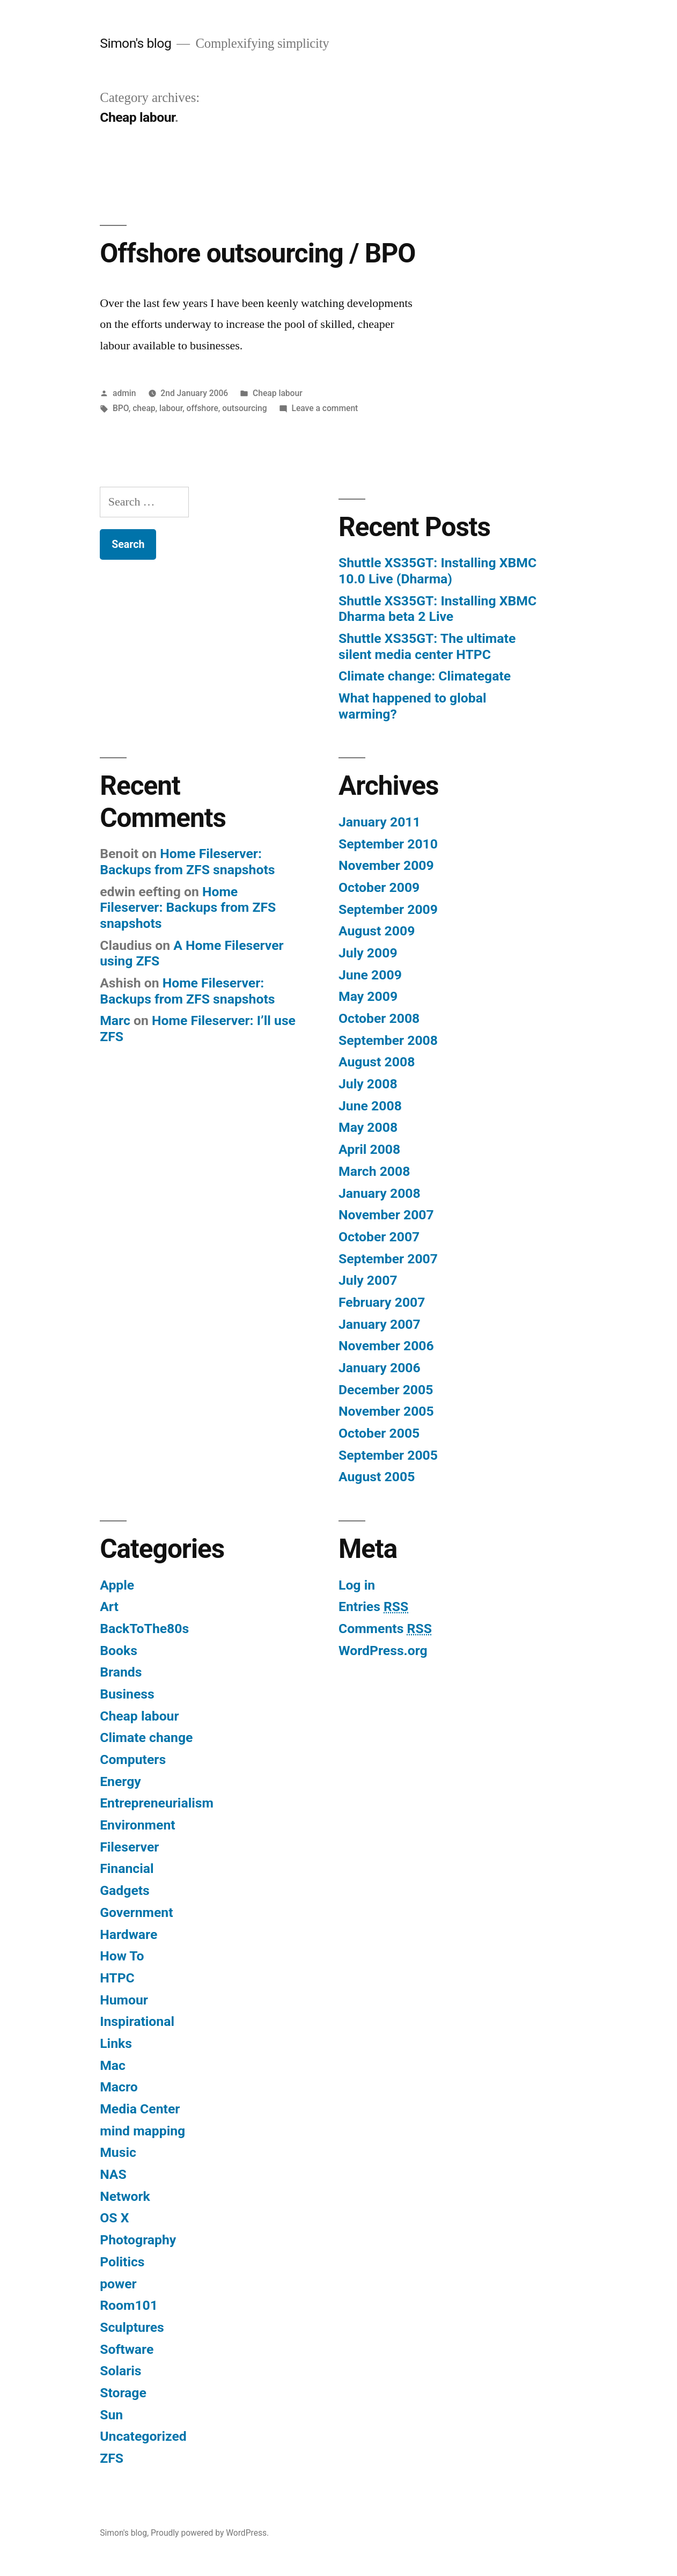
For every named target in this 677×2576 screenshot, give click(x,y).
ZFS (111, 2458)
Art (109, 1606)
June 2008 (370, 1106)
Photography (138, 2240)
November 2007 (386, 1215)
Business (127, 1694)
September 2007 (388, 1259)
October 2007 (379, 1237)
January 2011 (379, 822)
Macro (118, 2087)
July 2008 (368, 1084)
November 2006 (386, 1345)
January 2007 (379, 1324)
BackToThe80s (144, 1628)
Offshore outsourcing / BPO (257, 253)
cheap (144, 408)
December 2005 (385, 1389)
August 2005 (376, 1476)
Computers (133, 1759)
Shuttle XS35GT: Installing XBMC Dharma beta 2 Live (437, 609)
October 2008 (379, 1018)
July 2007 (368, 1280)
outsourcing (244, 408)
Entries (373, 1606)
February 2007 (381, 1302)
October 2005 (379, 1433)
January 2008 (379, 1193)
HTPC (117, 1978)
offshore (202, 408)
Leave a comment (324, 408)
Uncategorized (143, 2436)
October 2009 (379, 887)
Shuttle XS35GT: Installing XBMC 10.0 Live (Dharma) (437, 571)
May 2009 (368, 996)
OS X (114, 2218)
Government (136, 1912)
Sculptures (132, 2327)
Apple (117, 1585)
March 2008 (374, 1171)
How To (122, 1956)
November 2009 (386, 865)
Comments (385, 1628)
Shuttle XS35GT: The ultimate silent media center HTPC (427, 646)
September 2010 (388, 844)
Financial (126, 1868)
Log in (356, 1585)
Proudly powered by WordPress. (210, 2533)
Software (126, 2349)
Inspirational (137, 2021)
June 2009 (370, 975)
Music (118, 2152)
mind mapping (142, 2131)
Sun (111, 2415)
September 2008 (388, 1040)
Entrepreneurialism (157, 1803)
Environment (137, 1825)
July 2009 (368, 953)
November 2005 (386, 1411)
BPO (121, 408)
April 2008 (369, 1149)
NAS (113, 2174)
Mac (113, 2065)
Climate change (146, 1737)
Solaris (120, 2371)
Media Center (140, 2109)
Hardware (128, 1934)
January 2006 (379, 1367)
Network (125, 2196)
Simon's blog (135, 43)
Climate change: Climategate (424, 676)
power (118, 2284)
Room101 (129, 2305)
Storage (123, 2393)
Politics (122, 2262)
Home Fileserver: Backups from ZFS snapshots (187, 861)
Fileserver (129, 1847)
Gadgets (125, 1890)
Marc (115, 1020)
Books (118, 1650)
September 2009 (388, 909)
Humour (124, 2000)
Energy (120, 1781)
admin (124, 393)
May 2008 (368, 1127)
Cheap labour (278, 393)
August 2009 (376, 931)
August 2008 (376, 1062)
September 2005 (388, 1455)
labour (170, 408)
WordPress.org (383, 1650)
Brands (121, 1672)
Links (116, 2043)
